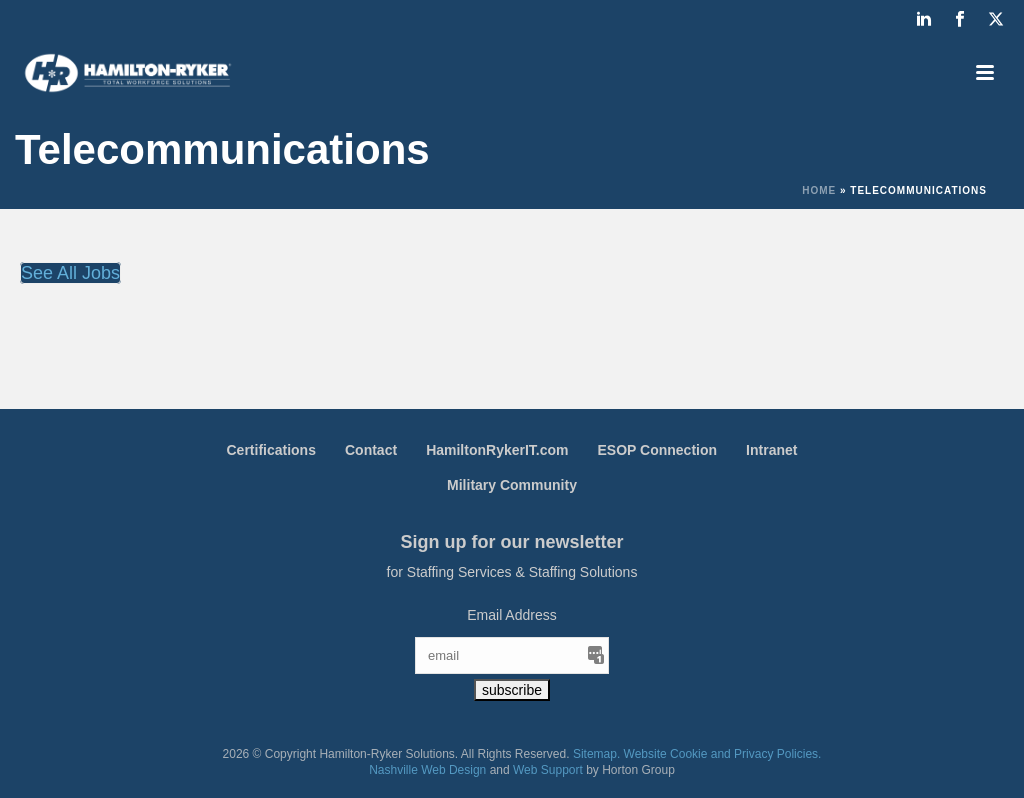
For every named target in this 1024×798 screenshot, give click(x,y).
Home (819, 190)
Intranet (771, 450)
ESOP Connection (658, 450)
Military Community (512, 485)
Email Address (511, 615)
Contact (371, 450)
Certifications (271, 450)
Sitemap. (596, 754)
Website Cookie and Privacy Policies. (723, 754)
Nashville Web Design (427, 770)
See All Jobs (70, 273)
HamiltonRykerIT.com (497, 450)
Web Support (548, 770)
